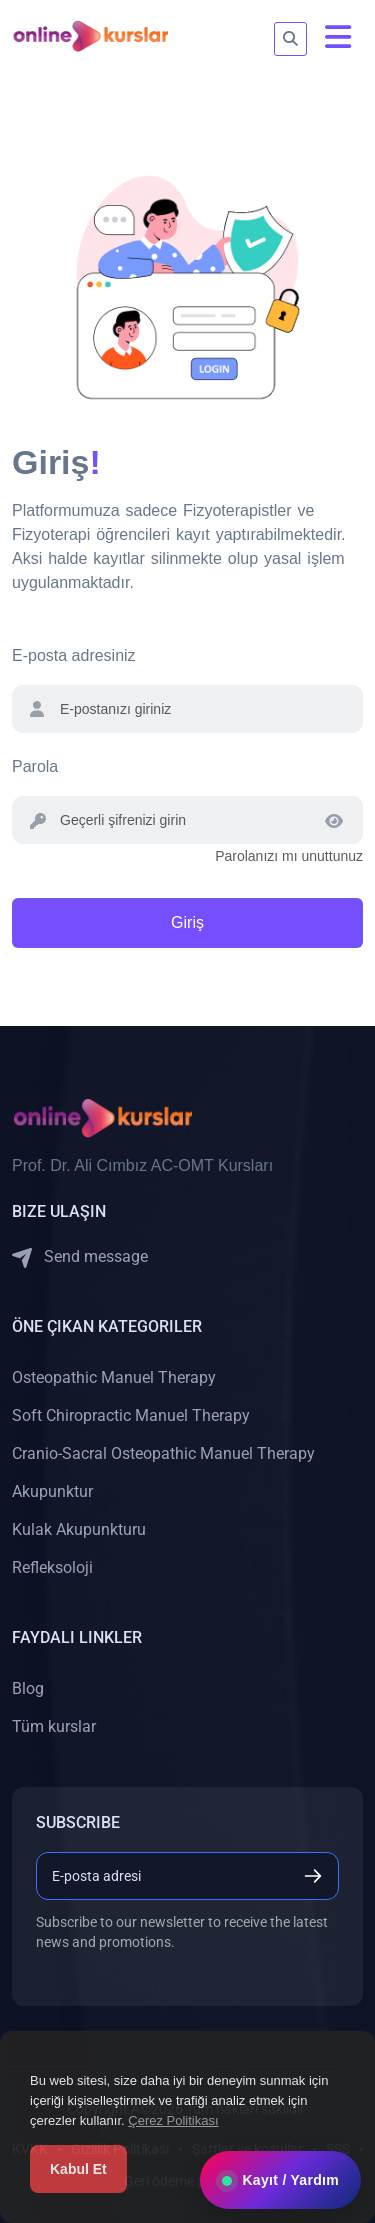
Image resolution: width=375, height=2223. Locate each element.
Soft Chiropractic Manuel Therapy (131, 1415)
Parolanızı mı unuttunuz (289, 856)
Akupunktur (52, 1491)
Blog (28, 1688)
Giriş (187, 922)
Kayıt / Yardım (280, 2180)
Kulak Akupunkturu (79, 1529)
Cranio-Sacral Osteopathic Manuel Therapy (163, 1453)
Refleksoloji (52, 1567)
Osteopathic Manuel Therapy (114, 1377)
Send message (80, 1257)
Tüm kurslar (54, 1726)
